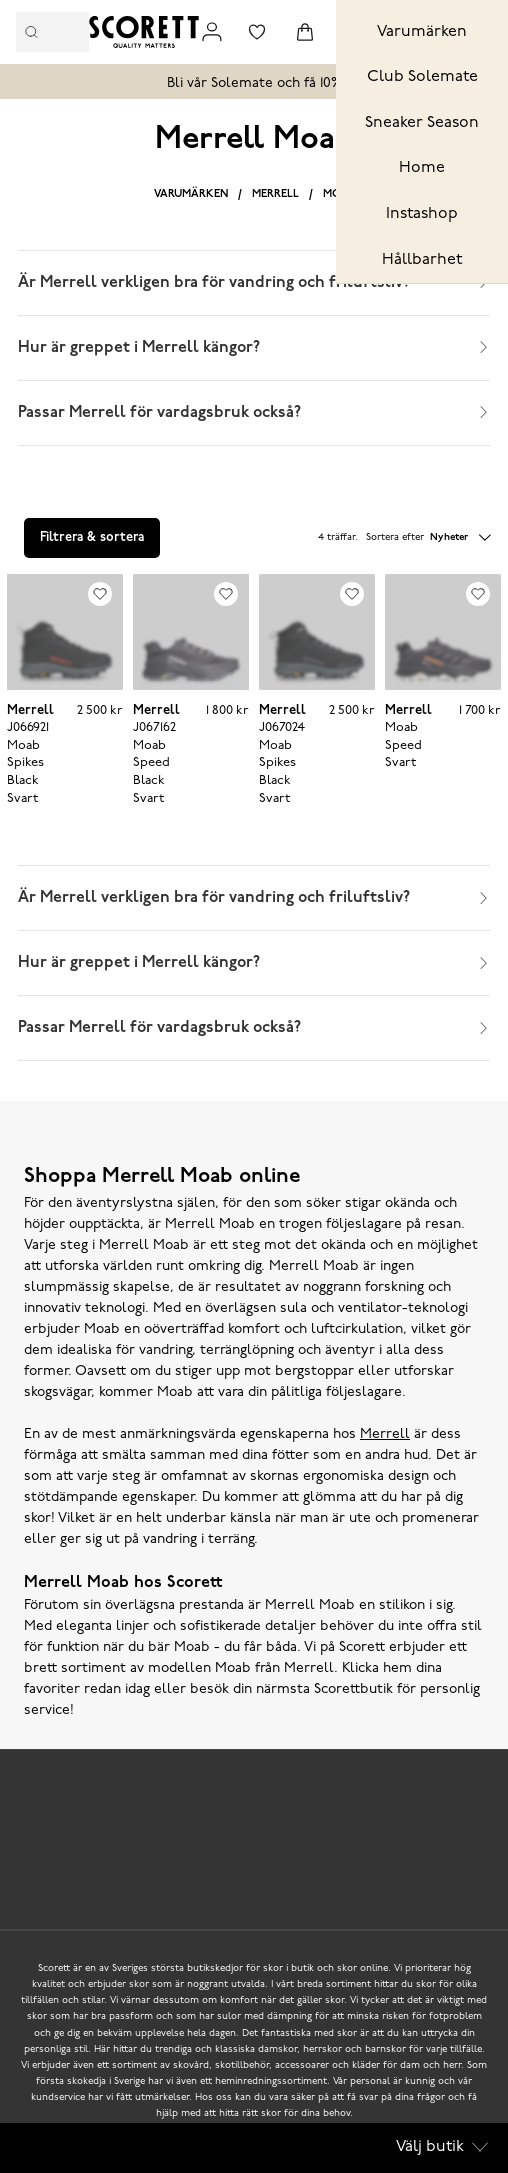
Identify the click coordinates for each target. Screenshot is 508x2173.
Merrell (275, 194)
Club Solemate (422, 77)
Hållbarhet (422, 260)
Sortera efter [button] (428, 538)
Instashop (422, 214)
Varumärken (422, 32)
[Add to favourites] (100, 594)
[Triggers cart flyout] (305, 32)
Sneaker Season (422, 123)
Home (422, 168)
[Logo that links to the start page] (144, 32)
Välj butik (442, 2147)
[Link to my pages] (212, 32)
